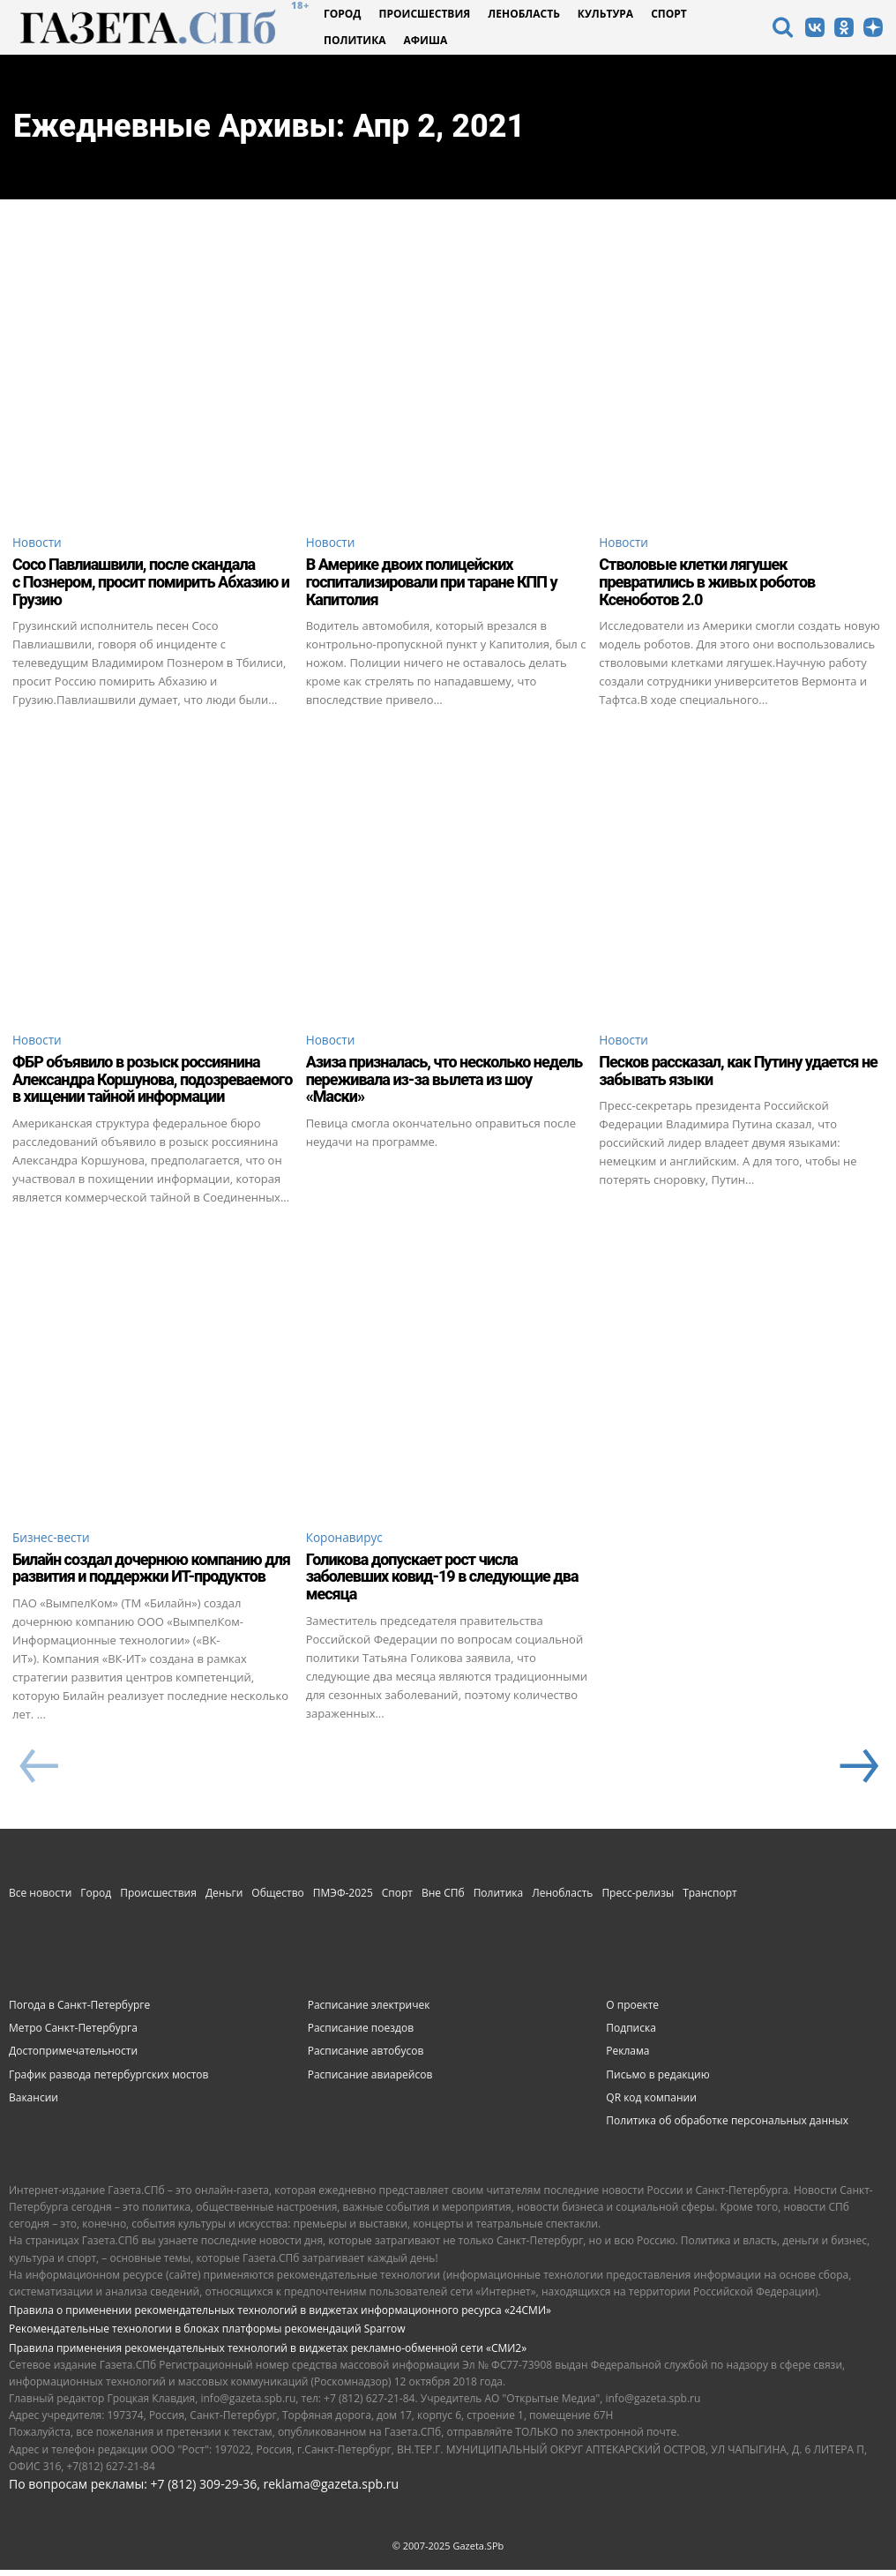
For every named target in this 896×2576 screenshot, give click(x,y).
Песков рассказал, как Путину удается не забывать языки (738, 1074)
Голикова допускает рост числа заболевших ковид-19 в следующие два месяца (442, 1582)
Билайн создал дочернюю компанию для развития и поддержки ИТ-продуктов (151, 1573)
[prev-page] (38, 1773)
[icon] (782, 29)
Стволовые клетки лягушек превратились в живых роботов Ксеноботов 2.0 (707, 583)
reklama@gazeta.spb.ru (331, 2490)
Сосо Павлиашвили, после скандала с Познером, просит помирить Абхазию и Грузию (150, 583)
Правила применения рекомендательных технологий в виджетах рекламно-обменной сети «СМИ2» (267, 2353)
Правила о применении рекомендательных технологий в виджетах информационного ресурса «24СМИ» (280, 2316)
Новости (39, 543)
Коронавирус (348, 1542)
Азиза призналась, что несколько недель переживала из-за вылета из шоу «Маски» (444, 1083)
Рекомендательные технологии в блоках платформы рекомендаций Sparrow (207, 2334)
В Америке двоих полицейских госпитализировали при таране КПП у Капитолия (431, 583)
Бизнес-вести (55, 1542)
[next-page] (857, 1773)
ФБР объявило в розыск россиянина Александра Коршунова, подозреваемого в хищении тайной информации (152, 1083)
